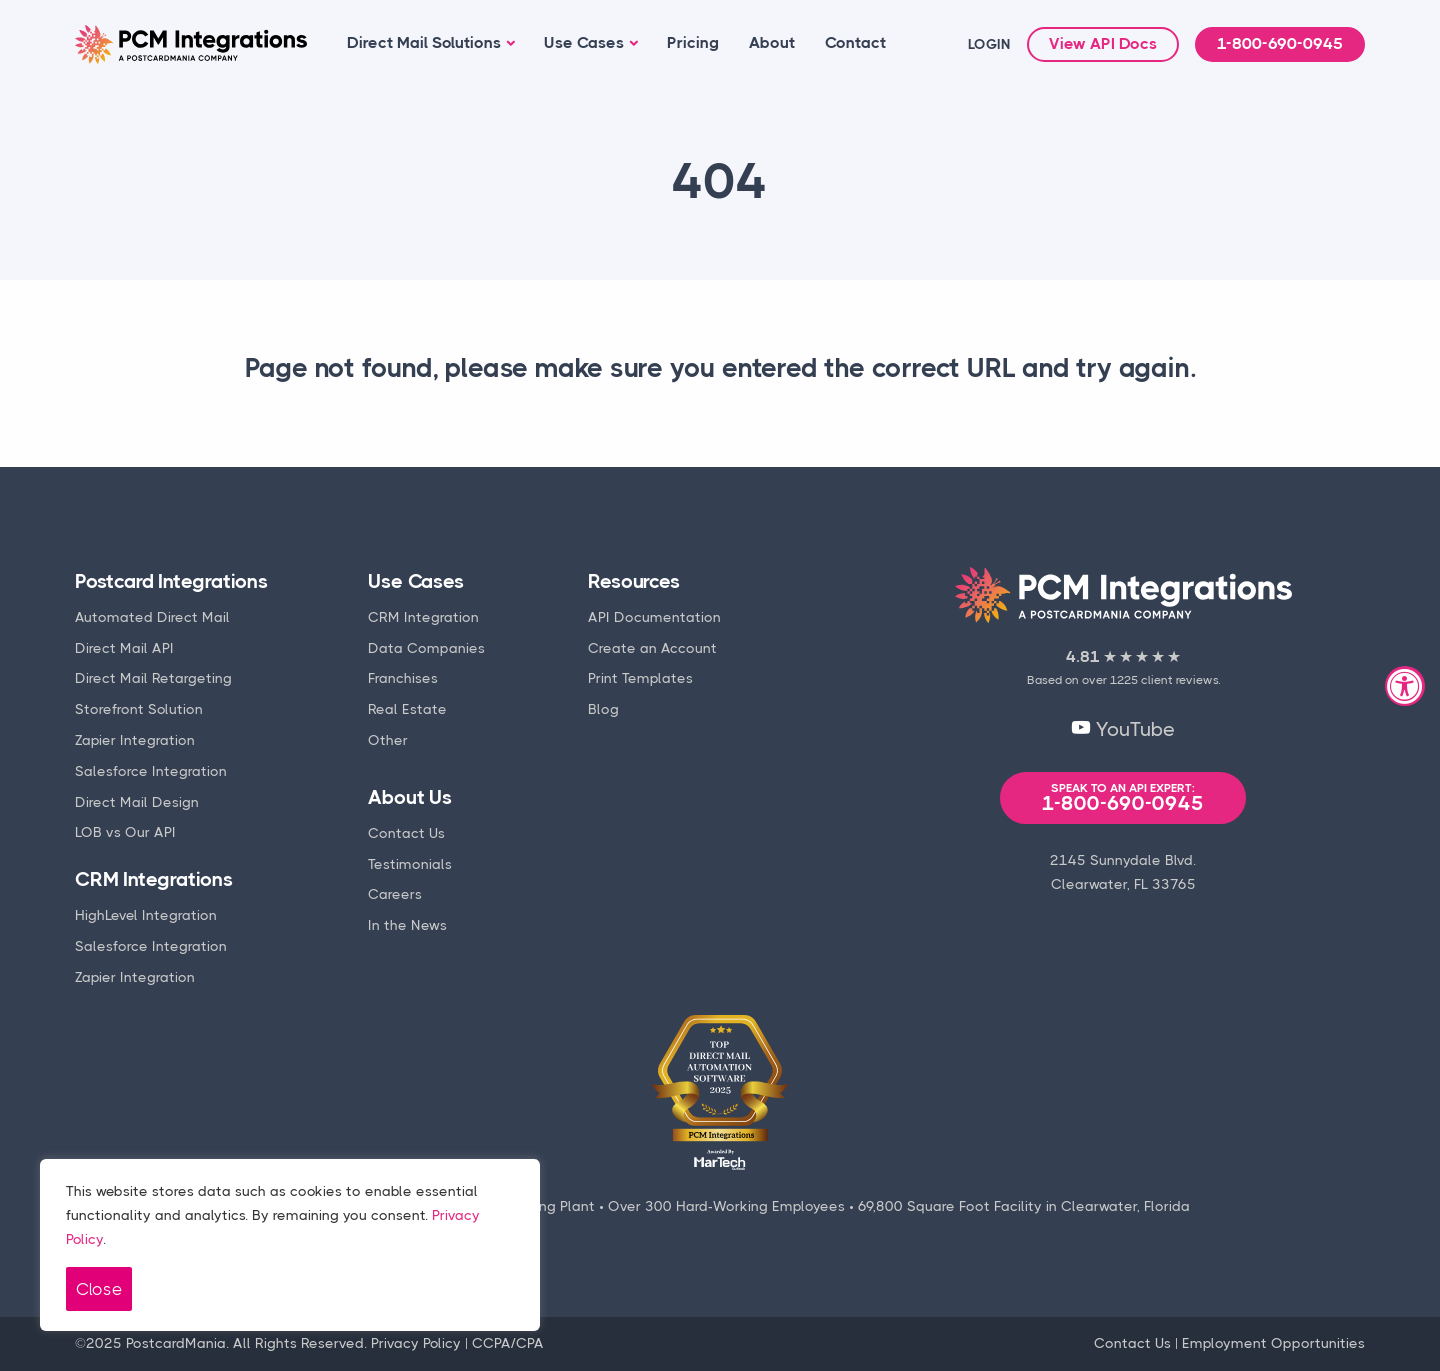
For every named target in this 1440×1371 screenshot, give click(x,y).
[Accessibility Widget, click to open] (1405, 686)
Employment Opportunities (1273, 1343)
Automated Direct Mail (152, 617)
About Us (409, 797)
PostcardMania (176, 1343)
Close (99, 1289)
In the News (407, 925)
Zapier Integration (135, 740)
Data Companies (426, 648)
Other (388, 740)
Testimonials (410, 864)
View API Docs (1103, 44)
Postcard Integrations (171, 581)
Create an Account (652, 648)
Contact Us (406, 833)
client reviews (1179, 680)
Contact (855, 43)
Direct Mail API (124, 648)
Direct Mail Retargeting (153, 678)
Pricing (693, 43)
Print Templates (640, 678)
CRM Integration (423, 617)
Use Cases (584, 43)
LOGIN (989, 44)
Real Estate (407, 709)
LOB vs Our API (125, 832)
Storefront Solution (139, 709)
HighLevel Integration (146, 915)
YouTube (1123, 729)
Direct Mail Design (137, 802)
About (772, 43)
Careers (395, 894)
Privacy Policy (416, 1343)
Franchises (403, 678)
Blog (603, 709)
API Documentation (654, 617)
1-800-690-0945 (1280, 44)
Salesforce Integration (151, 771)
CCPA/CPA (508, 1343)
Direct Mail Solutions (424, 43)
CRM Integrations (154, 879)
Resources (633, 581)
